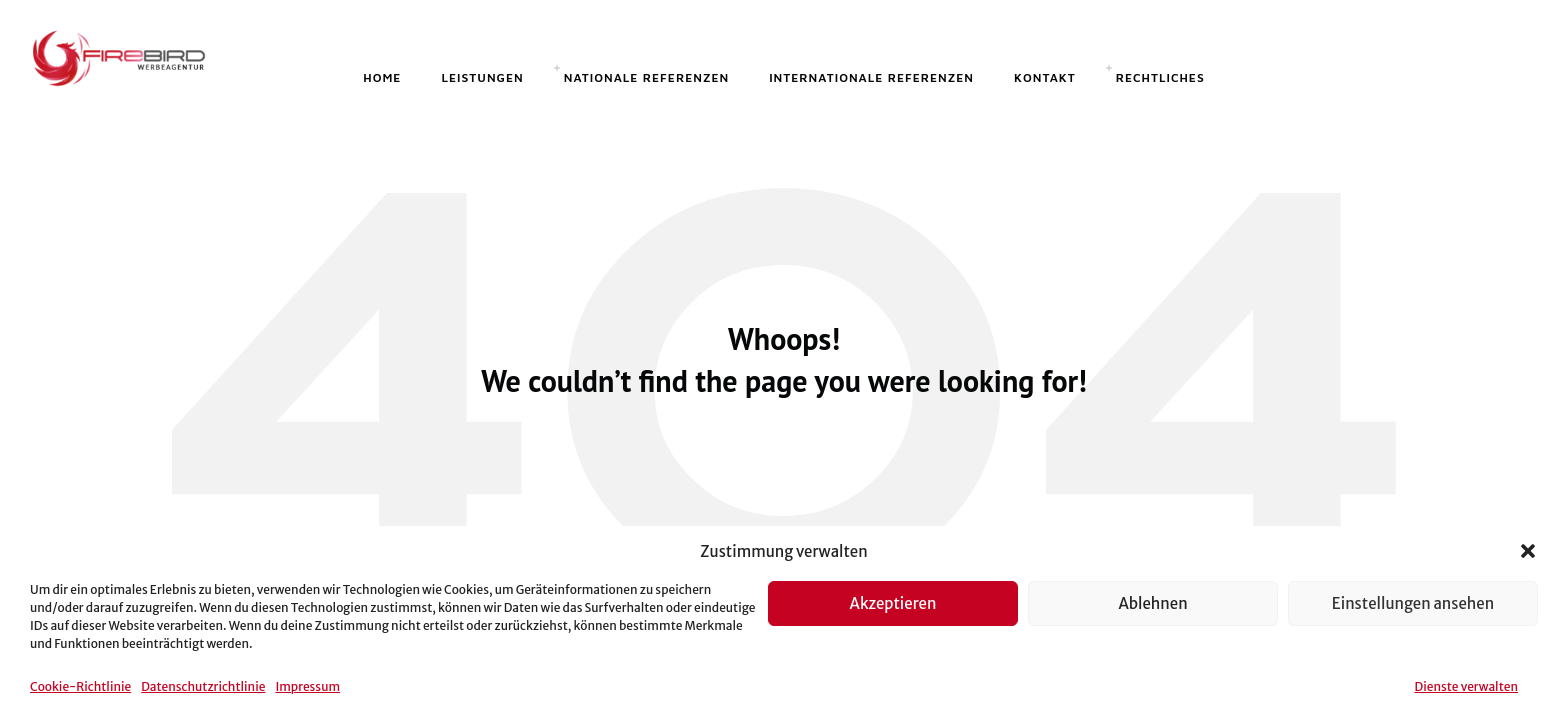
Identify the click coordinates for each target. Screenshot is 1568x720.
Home (382, 77)
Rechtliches (1160, 77)
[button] (1528, 551)
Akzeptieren (893, 603)
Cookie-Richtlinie (80, 686)
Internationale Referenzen (871, 77)
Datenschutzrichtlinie (203, 686)
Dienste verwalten (1466, 686)
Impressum (307, 686)
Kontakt (1045, 77)
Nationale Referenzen (646, 77)
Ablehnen (1152, 603)
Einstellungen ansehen (1413, 603)
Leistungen (482, 77)
